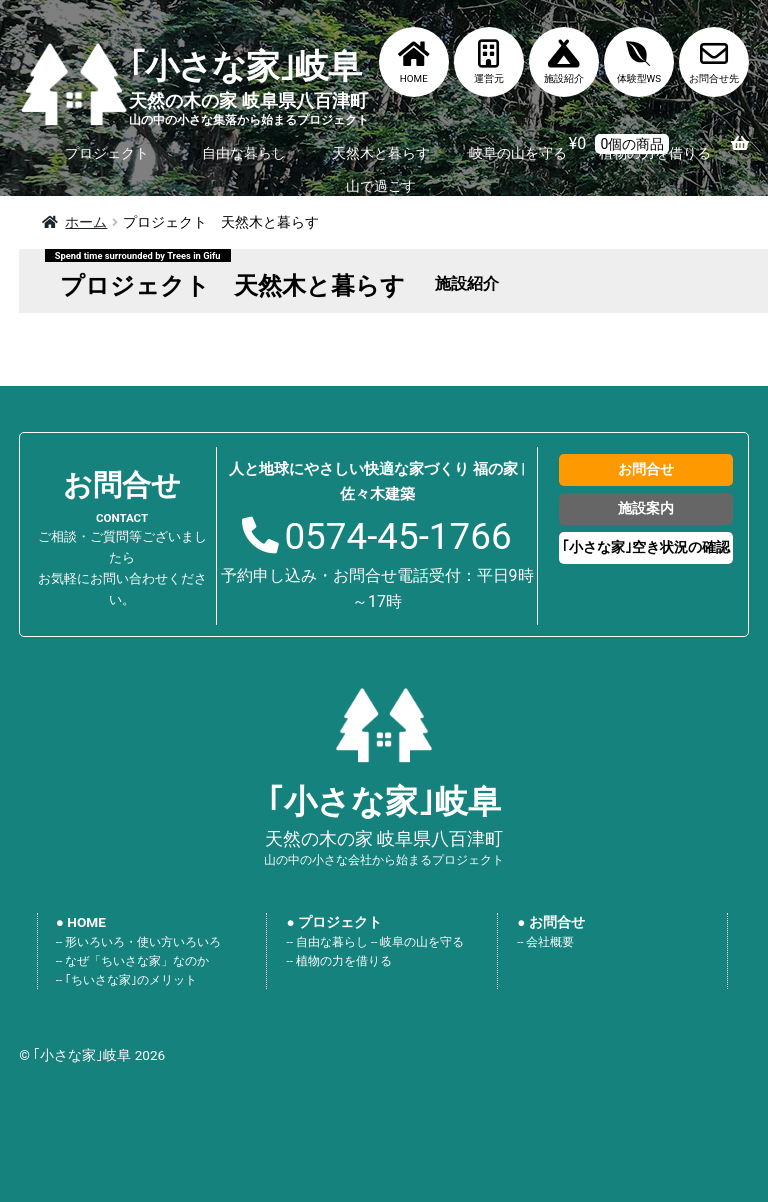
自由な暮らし (244, 153)
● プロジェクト (334, 922)
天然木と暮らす (381, 153)
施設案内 (646, 508)
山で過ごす (381, 186)
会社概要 (550, 942)
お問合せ (646, 469)
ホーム (86, 222)
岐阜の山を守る (518, 153)
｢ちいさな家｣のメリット (131, 980)
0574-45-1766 (397, 536)
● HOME (81, 922)
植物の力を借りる (344, 961)
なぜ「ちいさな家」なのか (137, 961)
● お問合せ (551, 922)
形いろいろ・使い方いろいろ (143, 942)
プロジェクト (107, 153)
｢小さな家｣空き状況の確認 (646, 547)
